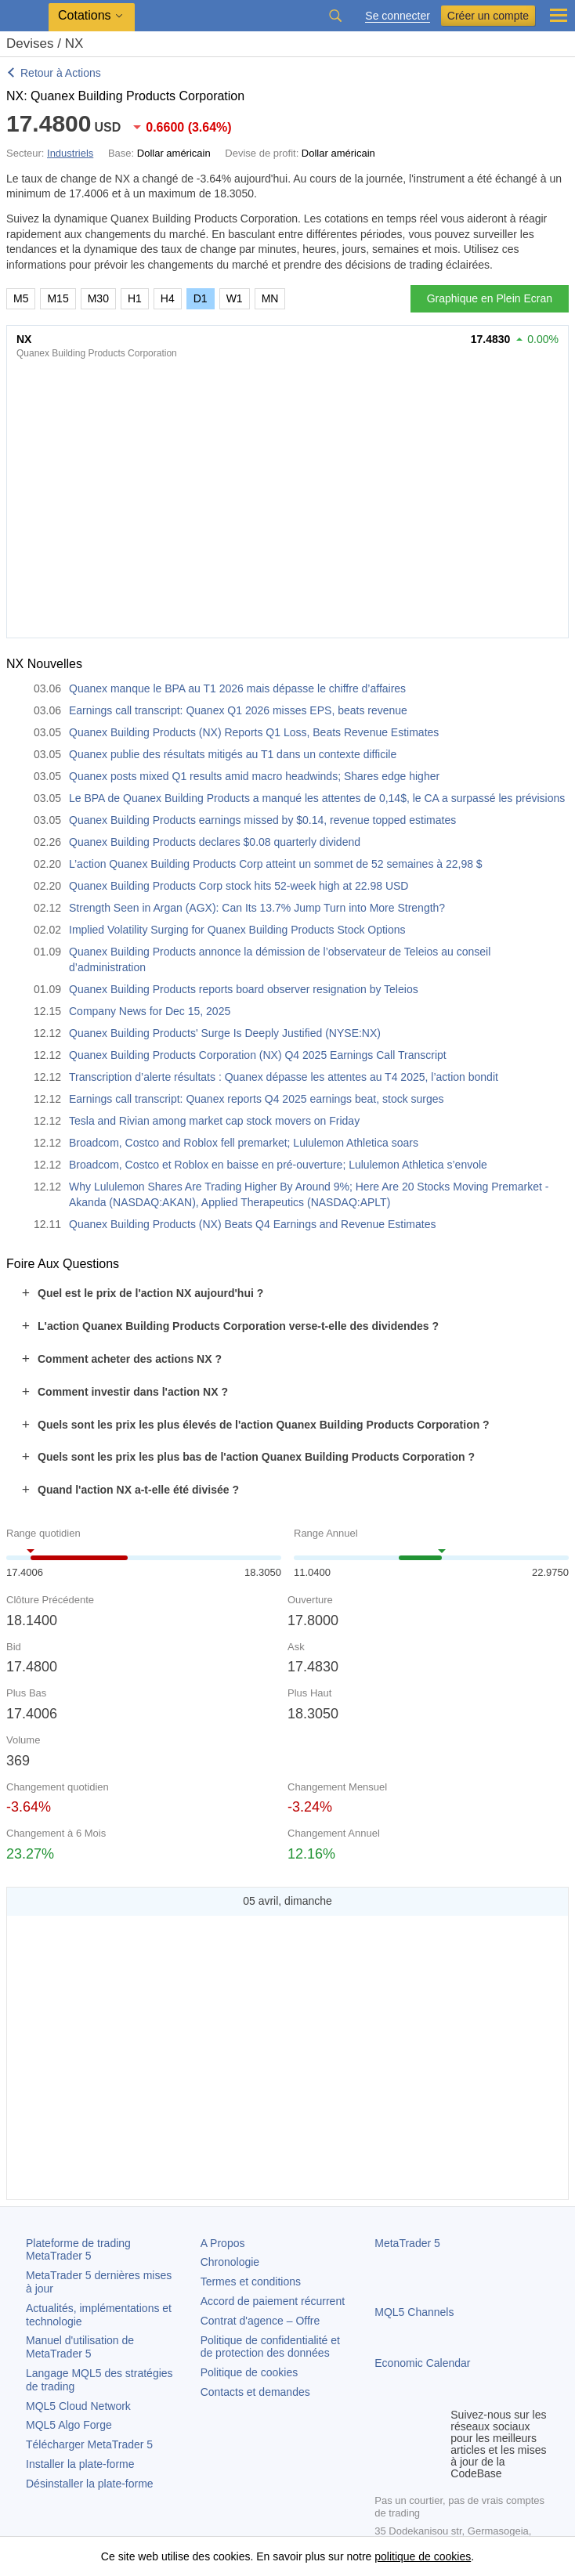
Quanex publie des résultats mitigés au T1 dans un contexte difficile (232, 754)
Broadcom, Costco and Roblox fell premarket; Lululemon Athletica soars (243, 1142)
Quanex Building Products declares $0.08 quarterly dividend (214, 842)
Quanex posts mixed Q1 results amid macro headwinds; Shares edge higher (254, 776)
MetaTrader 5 (407, 2243)
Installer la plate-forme (80, 2464)
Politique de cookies (249, 2372)
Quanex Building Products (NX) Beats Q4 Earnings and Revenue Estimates (252, 1224)
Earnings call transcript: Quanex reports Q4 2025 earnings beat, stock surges (256, 1099)
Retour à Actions (60, 73)
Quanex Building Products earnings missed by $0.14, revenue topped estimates (262, 820)
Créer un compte (488, 15)
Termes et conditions (251, 2281)
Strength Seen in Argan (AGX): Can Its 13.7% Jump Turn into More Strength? (257, 907)
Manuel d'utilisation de (80, 2347)
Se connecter (397, 16)
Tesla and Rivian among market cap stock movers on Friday (214, 1121)
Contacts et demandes (255, 2392)
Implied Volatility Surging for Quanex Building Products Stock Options (237, 929)
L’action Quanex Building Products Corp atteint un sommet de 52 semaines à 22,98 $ (276, 864)
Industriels (70, 153)
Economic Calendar (422, 2363)
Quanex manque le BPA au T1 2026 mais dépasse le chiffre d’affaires (237, 688)
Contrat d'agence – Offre (260, 2320)
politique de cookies (422, 2556)
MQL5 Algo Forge (69, 2425)
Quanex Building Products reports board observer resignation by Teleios (243, 989)
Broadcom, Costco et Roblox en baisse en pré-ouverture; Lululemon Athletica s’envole (278, 1164)
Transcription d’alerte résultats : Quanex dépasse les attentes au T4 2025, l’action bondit (283, 1077)
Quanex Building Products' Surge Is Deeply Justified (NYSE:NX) (225, 1033)
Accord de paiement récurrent (273, 2301)
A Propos (223, 2243)
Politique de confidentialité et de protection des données (270, 2347)
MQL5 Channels (414, 2312)
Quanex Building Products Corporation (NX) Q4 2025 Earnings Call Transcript (258, 1055)
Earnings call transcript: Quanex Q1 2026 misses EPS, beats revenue (238, 710)
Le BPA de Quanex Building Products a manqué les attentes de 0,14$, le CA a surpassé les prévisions (317, 798)
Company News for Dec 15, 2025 (149, 1011)
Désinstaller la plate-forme (90, 2483)
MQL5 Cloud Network (78, 2406)
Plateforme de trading (78, 2250)
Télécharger (89, 2444)
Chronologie (230, 2262)
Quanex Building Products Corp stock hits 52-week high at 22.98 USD (238, 886)
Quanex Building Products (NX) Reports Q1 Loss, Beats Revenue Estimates (254, 732)
